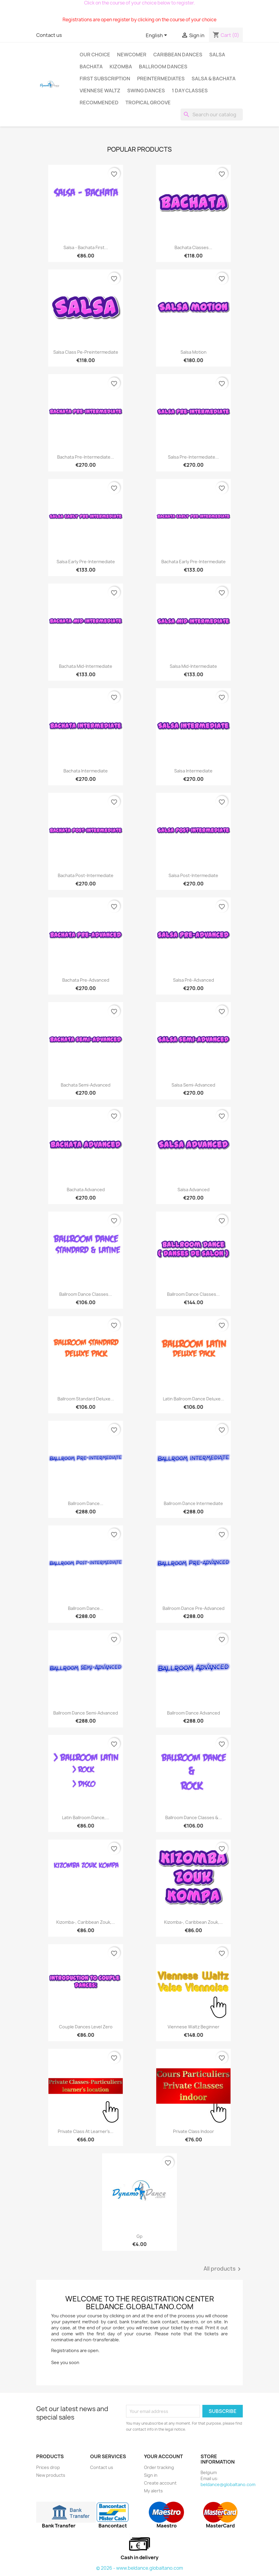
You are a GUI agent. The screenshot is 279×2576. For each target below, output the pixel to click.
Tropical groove (148, 102)
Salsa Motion (194, 352)
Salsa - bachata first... (85, 247)
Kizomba (121, 66)
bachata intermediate (85, 771)
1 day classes (190, 90)
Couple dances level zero (86, 2027)
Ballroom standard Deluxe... (85, 1399)
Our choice (95, 54)
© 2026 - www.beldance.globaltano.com (139, 2568)
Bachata (91, 66)
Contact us (49, 35)
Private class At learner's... (85, 2131)
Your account (163, 2456)
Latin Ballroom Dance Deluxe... (193, 1399)
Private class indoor (193, 2131)
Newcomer (131, 54)
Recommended (99, 102)
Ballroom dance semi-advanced (85, 1713)
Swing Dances (146, 90)
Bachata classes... (193, 247)
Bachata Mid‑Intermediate (85, 666)
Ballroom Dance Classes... (85, 1294)
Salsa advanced (194, 1189)
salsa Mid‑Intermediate (193, 666)
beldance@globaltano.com (228, 2484)
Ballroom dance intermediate (193, 1503)
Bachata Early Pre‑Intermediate (193, 561)
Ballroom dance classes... (193, 1294)
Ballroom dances (163, 66)
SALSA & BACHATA (214, 78)
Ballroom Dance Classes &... (193, 1817)
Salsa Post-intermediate (193, 875)
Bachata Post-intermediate (85, 875)
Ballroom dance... (85, 1503)
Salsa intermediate (193, 771)
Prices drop (48, 2467)
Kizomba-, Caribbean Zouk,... (85, 1922)
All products (223, 2269)
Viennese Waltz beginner (193, 2027)
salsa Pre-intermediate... (193, 457)
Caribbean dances (177, 54)
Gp (139, 2236)
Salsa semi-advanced (193, 1085)
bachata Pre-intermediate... (85, 457)
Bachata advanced (86, 1189)
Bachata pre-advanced (85, 980)
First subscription (105, 78)
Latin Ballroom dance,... (85, 1817)
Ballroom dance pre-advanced (194, 1608)
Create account (160, 2483)
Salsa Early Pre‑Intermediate (86, 561)
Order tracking (159, 2467)
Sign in (150, 2475)
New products (50, 2475)
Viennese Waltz (100, 90)
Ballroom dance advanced (193, 1713)
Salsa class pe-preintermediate (85, 352)
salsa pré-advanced (193, 980)
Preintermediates (161, 78)
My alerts (153, 2491)
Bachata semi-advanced (85, 1085)
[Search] (212, 114)
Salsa (217, 54)
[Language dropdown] (157, 35)
